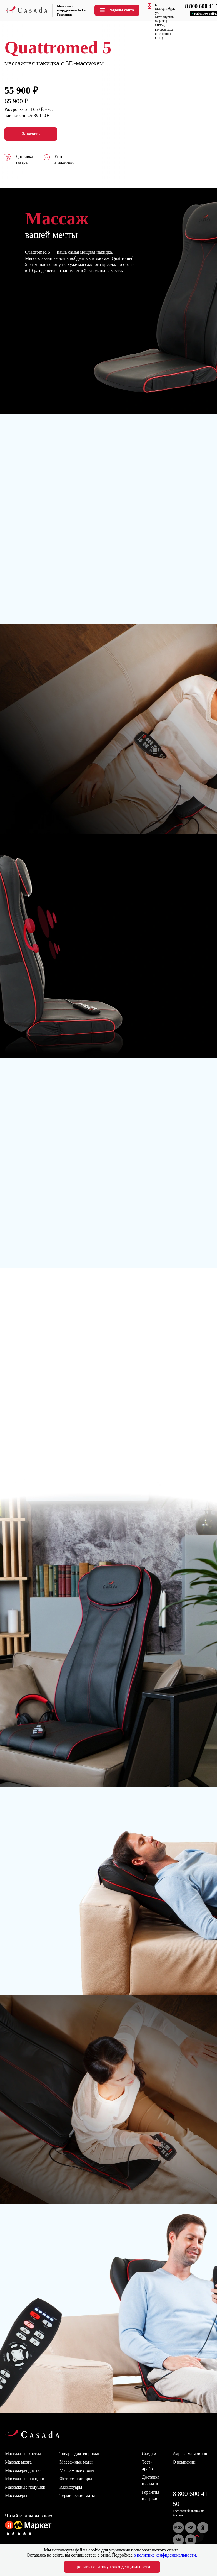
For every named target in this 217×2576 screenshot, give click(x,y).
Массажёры (16, 2495)
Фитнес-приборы (75, 2478)
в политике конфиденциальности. (165, 2555)
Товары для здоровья (79, 2453)
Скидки (149, 2453)
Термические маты (77, 2495)
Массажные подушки (25, 2487)
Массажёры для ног (23, 2470)
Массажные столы (76, 2470)
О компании (184, 2462)
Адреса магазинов (190, 2453)
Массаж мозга (18, 2462)
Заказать (31, 134)
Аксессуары (70, 2487)
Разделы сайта (116, 10)
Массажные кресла (23, 2453)
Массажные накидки (24, 2478)
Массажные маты (76, 2462)
